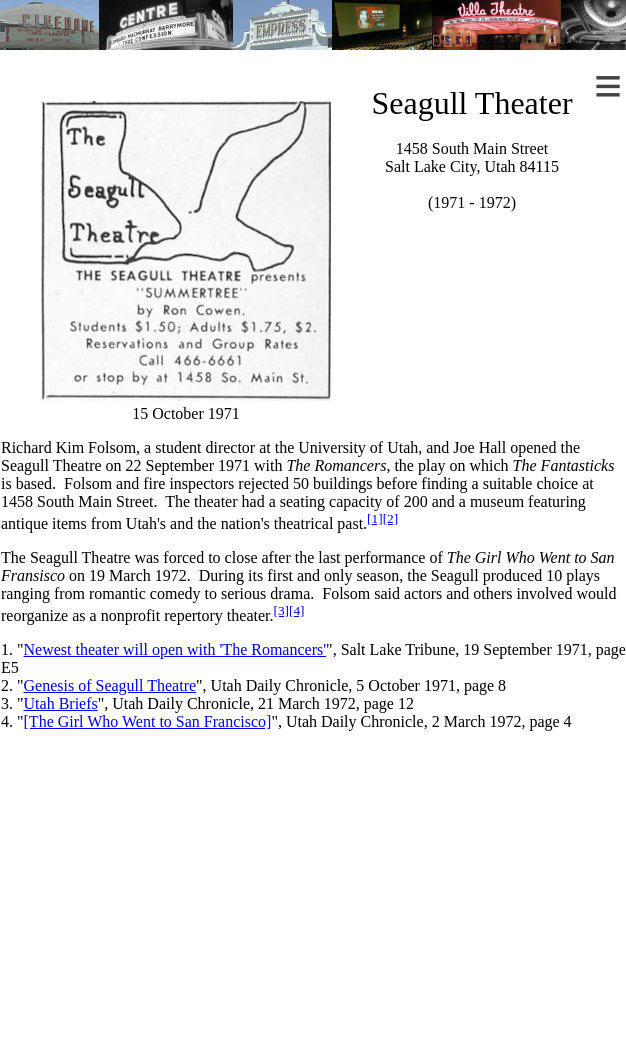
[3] (281, 610)
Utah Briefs (61, 703)
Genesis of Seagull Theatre (110, 685)
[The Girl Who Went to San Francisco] (148, 721)
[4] (297, 610)
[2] (391, 518)
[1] (375, 518)
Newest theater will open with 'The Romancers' (175, 649)
